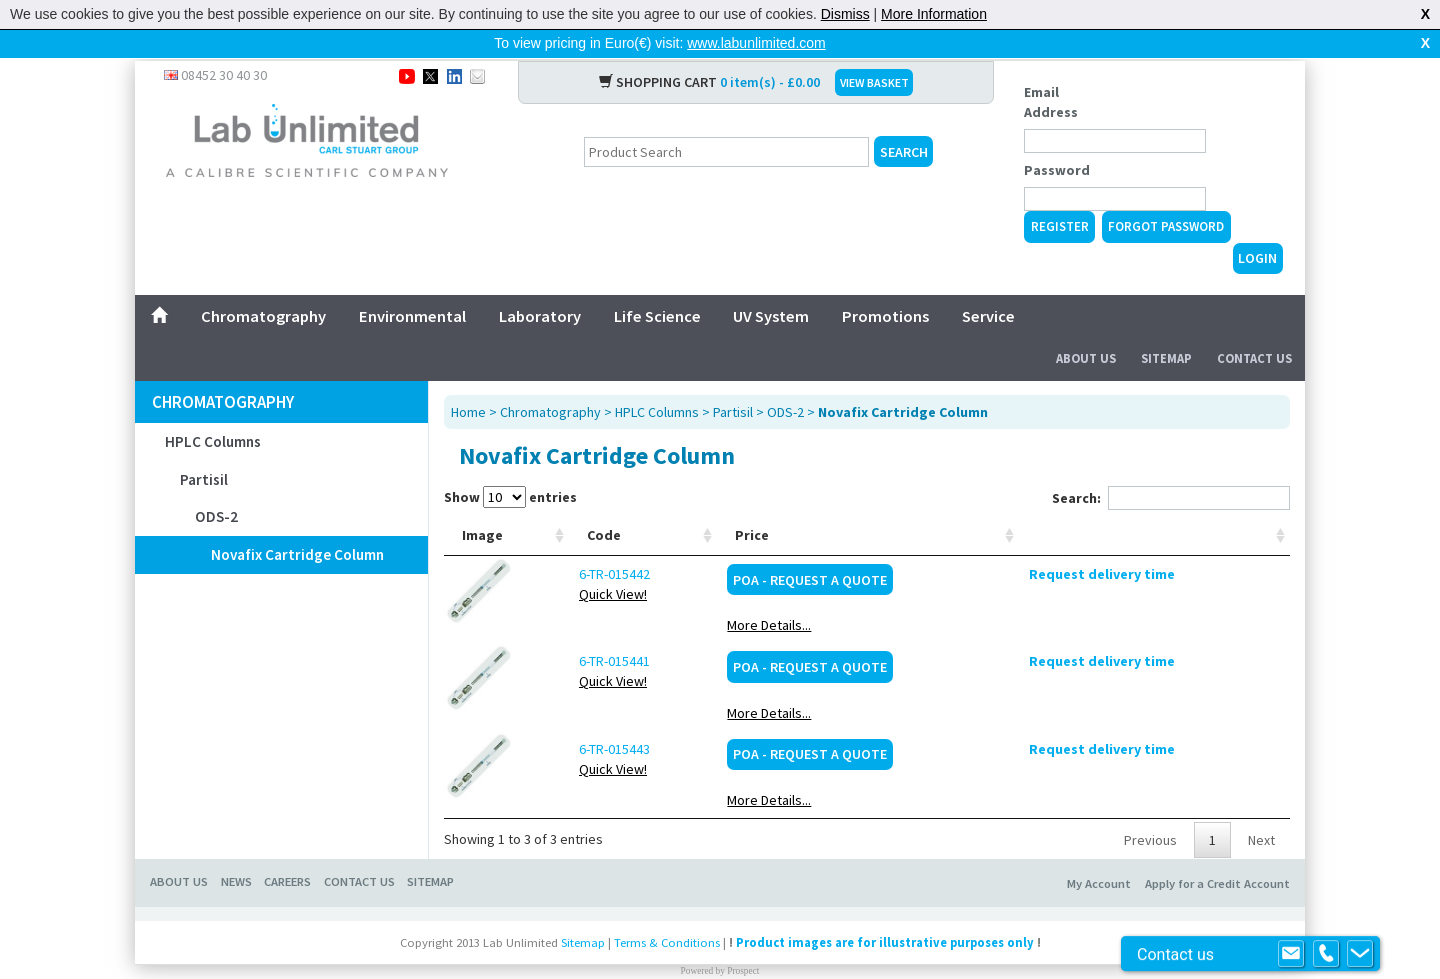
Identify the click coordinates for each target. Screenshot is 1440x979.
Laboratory (540, 284)
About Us (1086, 326)
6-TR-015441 (566, 629)
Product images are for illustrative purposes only (885, 910)
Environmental (412, 284)
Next (1261, 808)
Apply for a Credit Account (1217, 851)
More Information (934, 14)
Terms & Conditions (667, 910)
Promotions (885, 284)
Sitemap (1166, 326)
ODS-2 (216, 484)
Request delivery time (1207, 542)
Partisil (204, 447)
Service (988, 284)
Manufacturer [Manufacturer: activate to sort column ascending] (875, 503)
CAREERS (287, 849)
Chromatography (263, 284)
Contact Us (1254, 326)
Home (468, 380)
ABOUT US (179, 849)
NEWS (236, 849)
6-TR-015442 (566, 542)
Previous (1150, 808)
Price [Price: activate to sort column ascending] (974, 503)
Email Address (1051, 70)
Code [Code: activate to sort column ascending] (556, 503)
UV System (771, 284)
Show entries (510, 465)
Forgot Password (1166, 194)
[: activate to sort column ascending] (1207, 503)
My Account (1099, 851)
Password (1057, 138)
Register (1060, 194)
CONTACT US (359, 849)
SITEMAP (430, 849)
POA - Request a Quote (1031, 548)
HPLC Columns (213, 409)
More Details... (991, 593)
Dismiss (845, 14)
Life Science (657, 284)
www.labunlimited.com (756, 43)
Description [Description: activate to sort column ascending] (669, 503)
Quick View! (565, 562)
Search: (1171, 466)
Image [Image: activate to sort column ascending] (482, 503)
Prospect (743, 939)
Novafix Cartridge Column (297, 522)
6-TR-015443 (566, 717)
